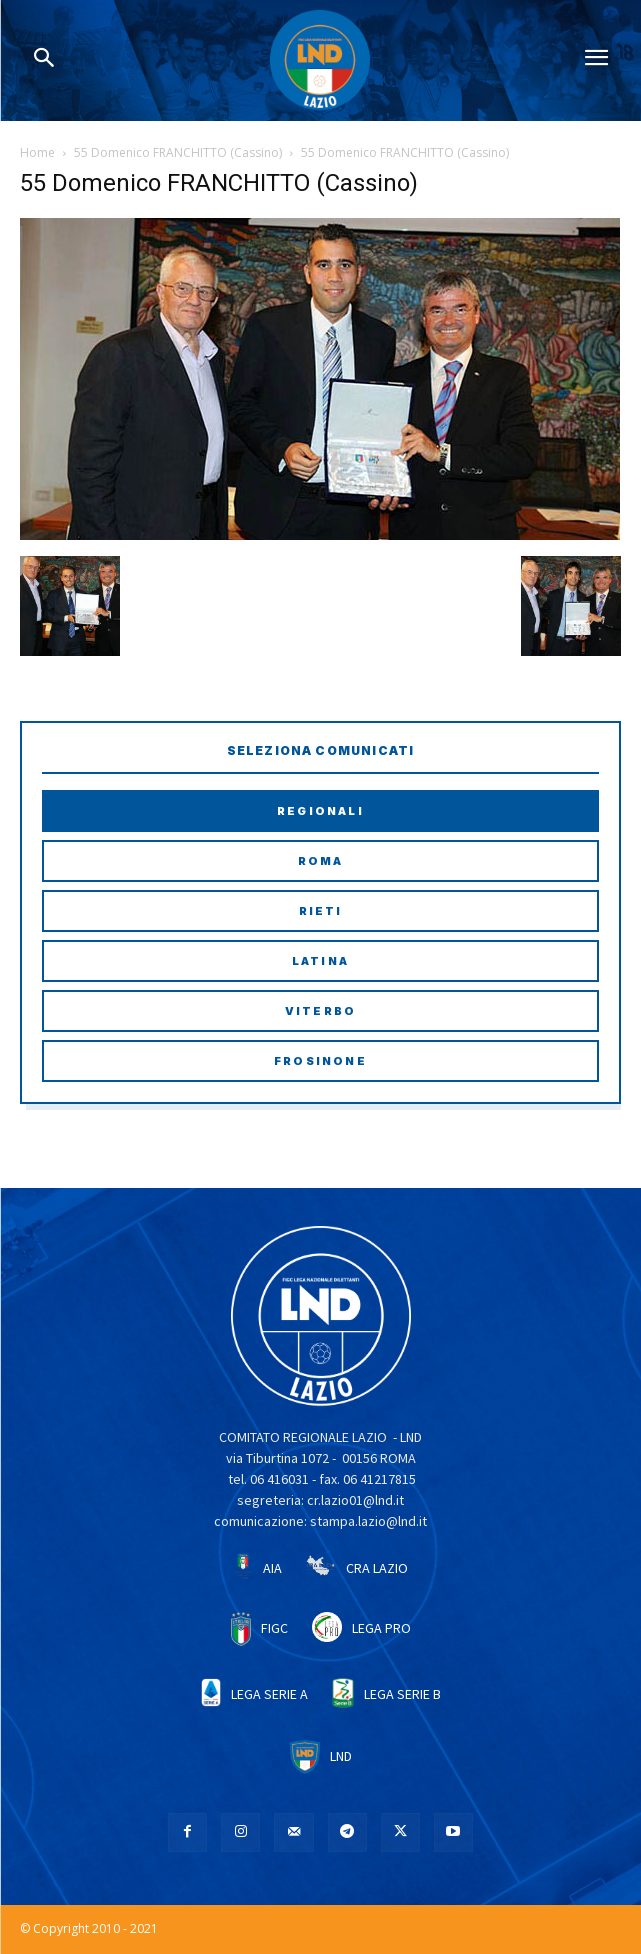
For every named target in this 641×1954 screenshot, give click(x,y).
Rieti (321, 911)
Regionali (320, 811)
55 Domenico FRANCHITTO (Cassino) (178, 152)
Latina (320, 961)
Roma (321, 861)
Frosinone (320, 1061)
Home (37, 152)
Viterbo (320, 1011)
